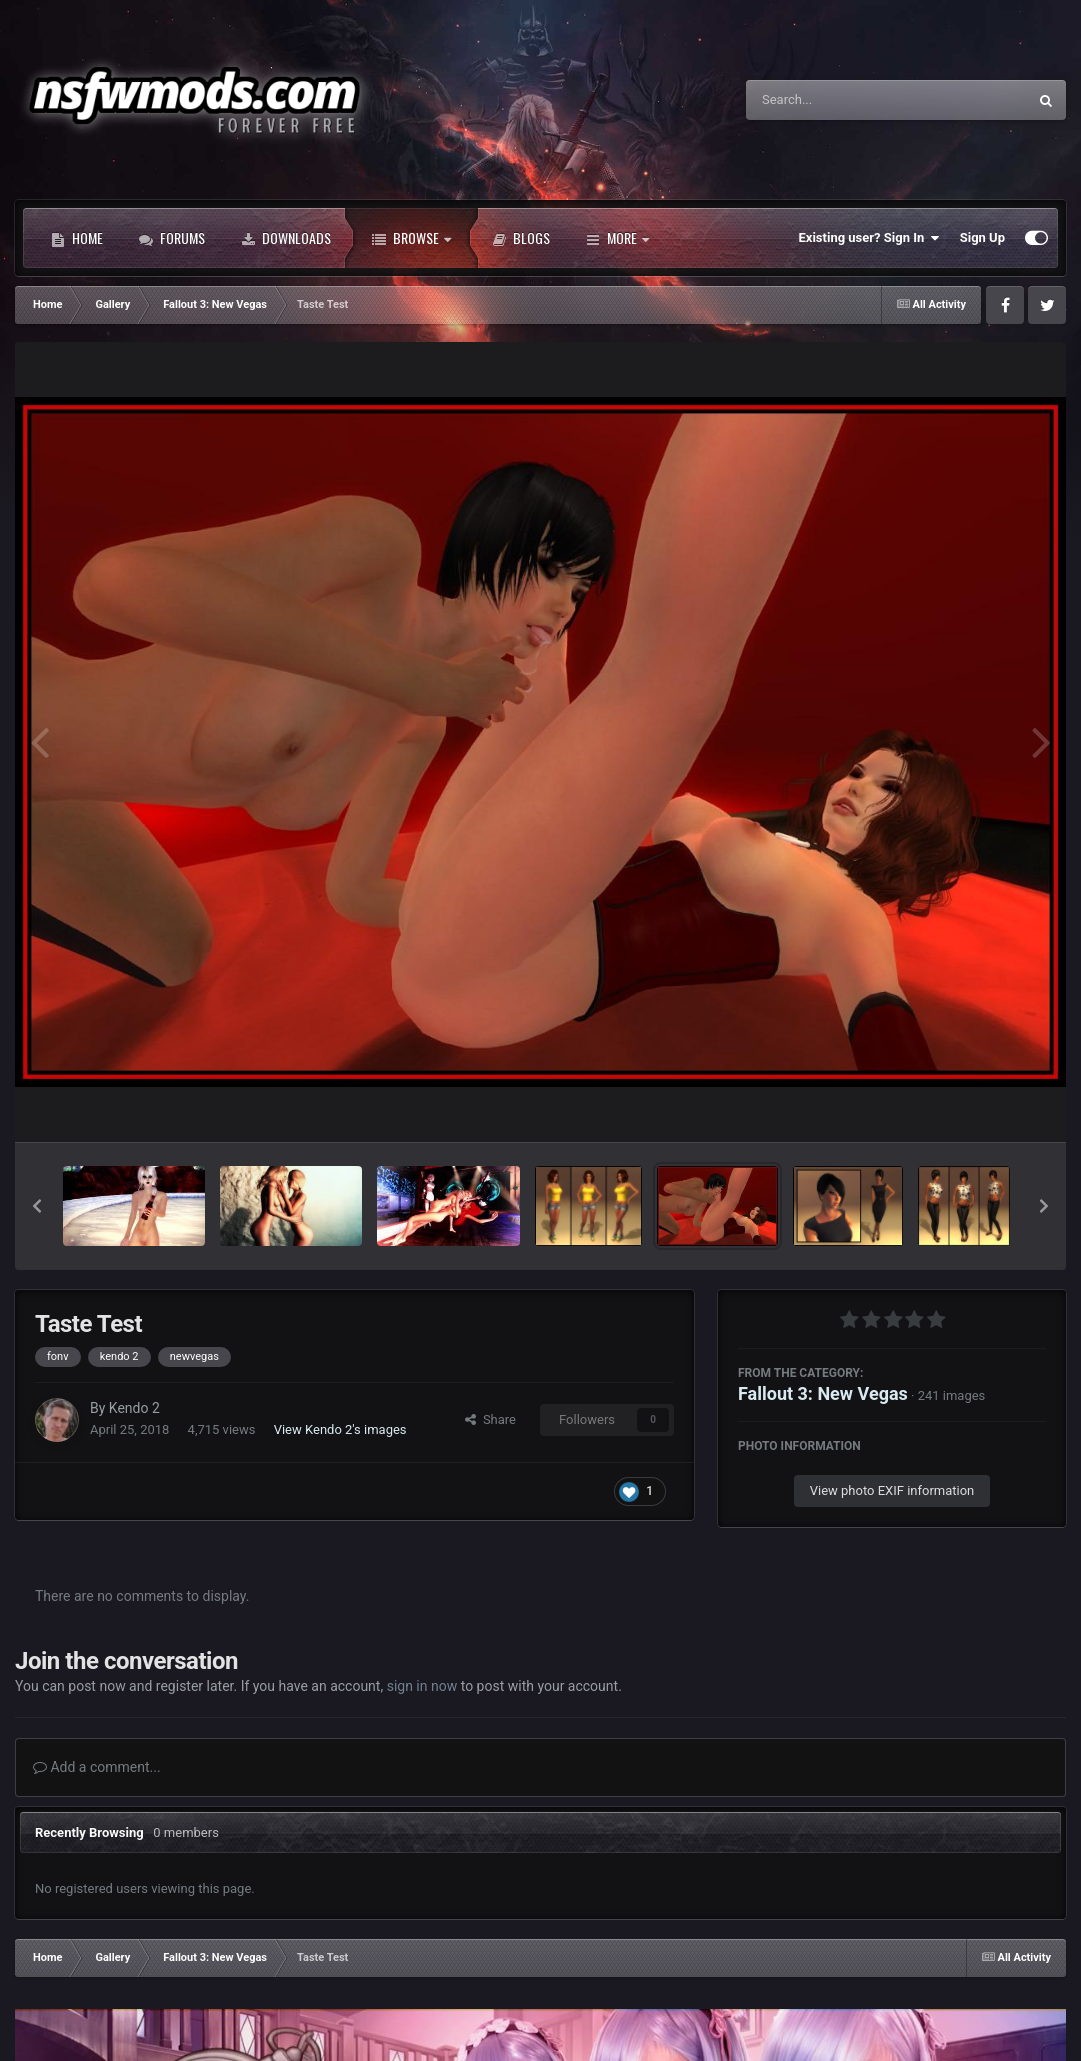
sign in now (422, 1686)
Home (77, 238)
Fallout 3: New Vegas (823, 1393)
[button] (37, 1206)
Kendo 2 (134, 1408)
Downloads (286, 238)
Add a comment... (97, 1767)
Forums (172, 238)
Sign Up (982, 237)
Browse (411, 238)
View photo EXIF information (892, 1490)
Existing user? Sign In (869, 238)
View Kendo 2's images (340, 1429)
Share (490, 1419)
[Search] (836, 100)
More (617, 238)
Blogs (521, 238)
